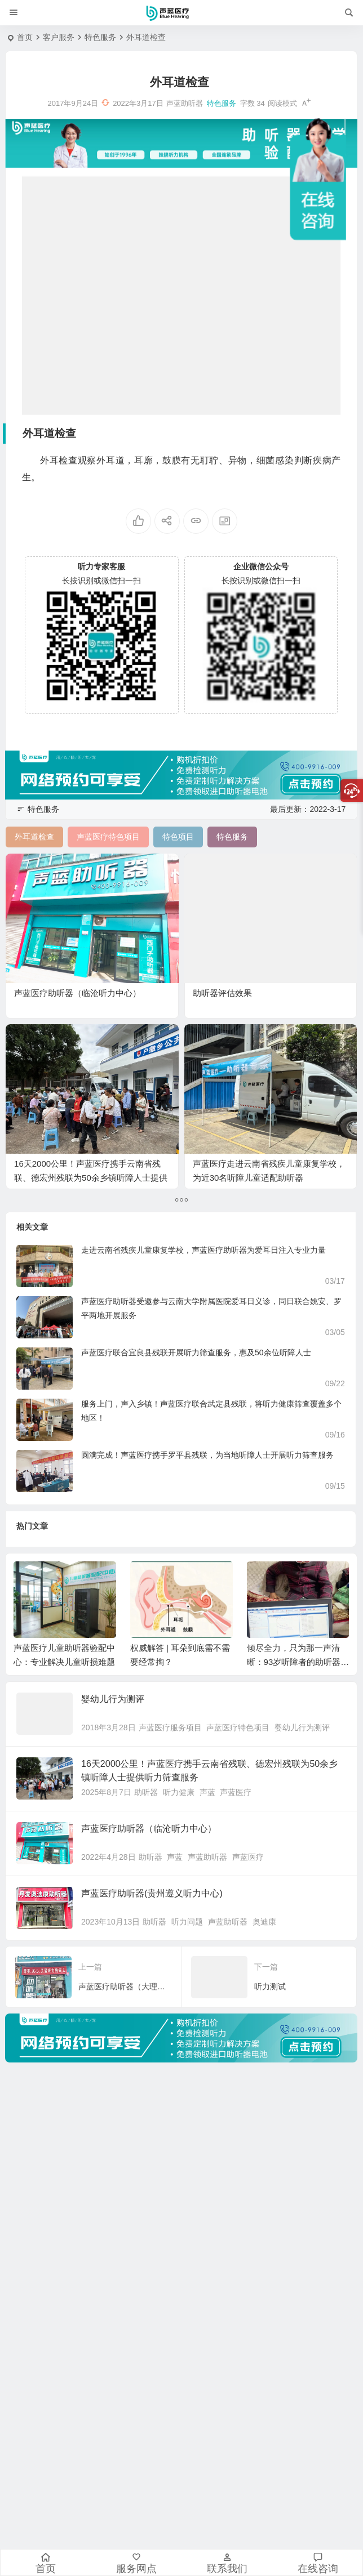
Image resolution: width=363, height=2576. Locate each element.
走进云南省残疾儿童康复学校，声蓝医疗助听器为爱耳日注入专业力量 (203, 1249)
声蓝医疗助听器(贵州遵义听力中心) (152, 1893)
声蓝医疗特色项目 (237, 1727)
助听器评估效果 (222, 993)
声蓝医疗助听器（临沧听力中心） (77, 993)
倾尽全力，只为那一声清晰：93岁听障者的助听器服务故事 (298, 1662)
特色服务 (100, 37)
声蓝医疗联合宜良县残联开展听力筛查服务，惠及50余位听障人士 (196, 1352)
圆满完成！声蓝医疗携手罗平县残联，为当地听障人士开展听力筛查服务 (207, 1454)
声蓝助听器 (207, 1856)
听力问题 (187, 1921)
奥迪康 (264, 1921)
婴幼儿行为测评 (112, 1699)
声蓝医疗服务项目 (170, 1727)
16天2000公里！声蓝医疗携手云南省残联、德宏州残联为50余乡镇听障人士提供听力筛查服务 (90, 1178)
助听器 (146, 1792)
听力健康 (178, 1792)
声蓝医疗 (235, 1792)
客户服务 (58, 37)
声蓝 (207, 1792)
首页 (25, 37)
